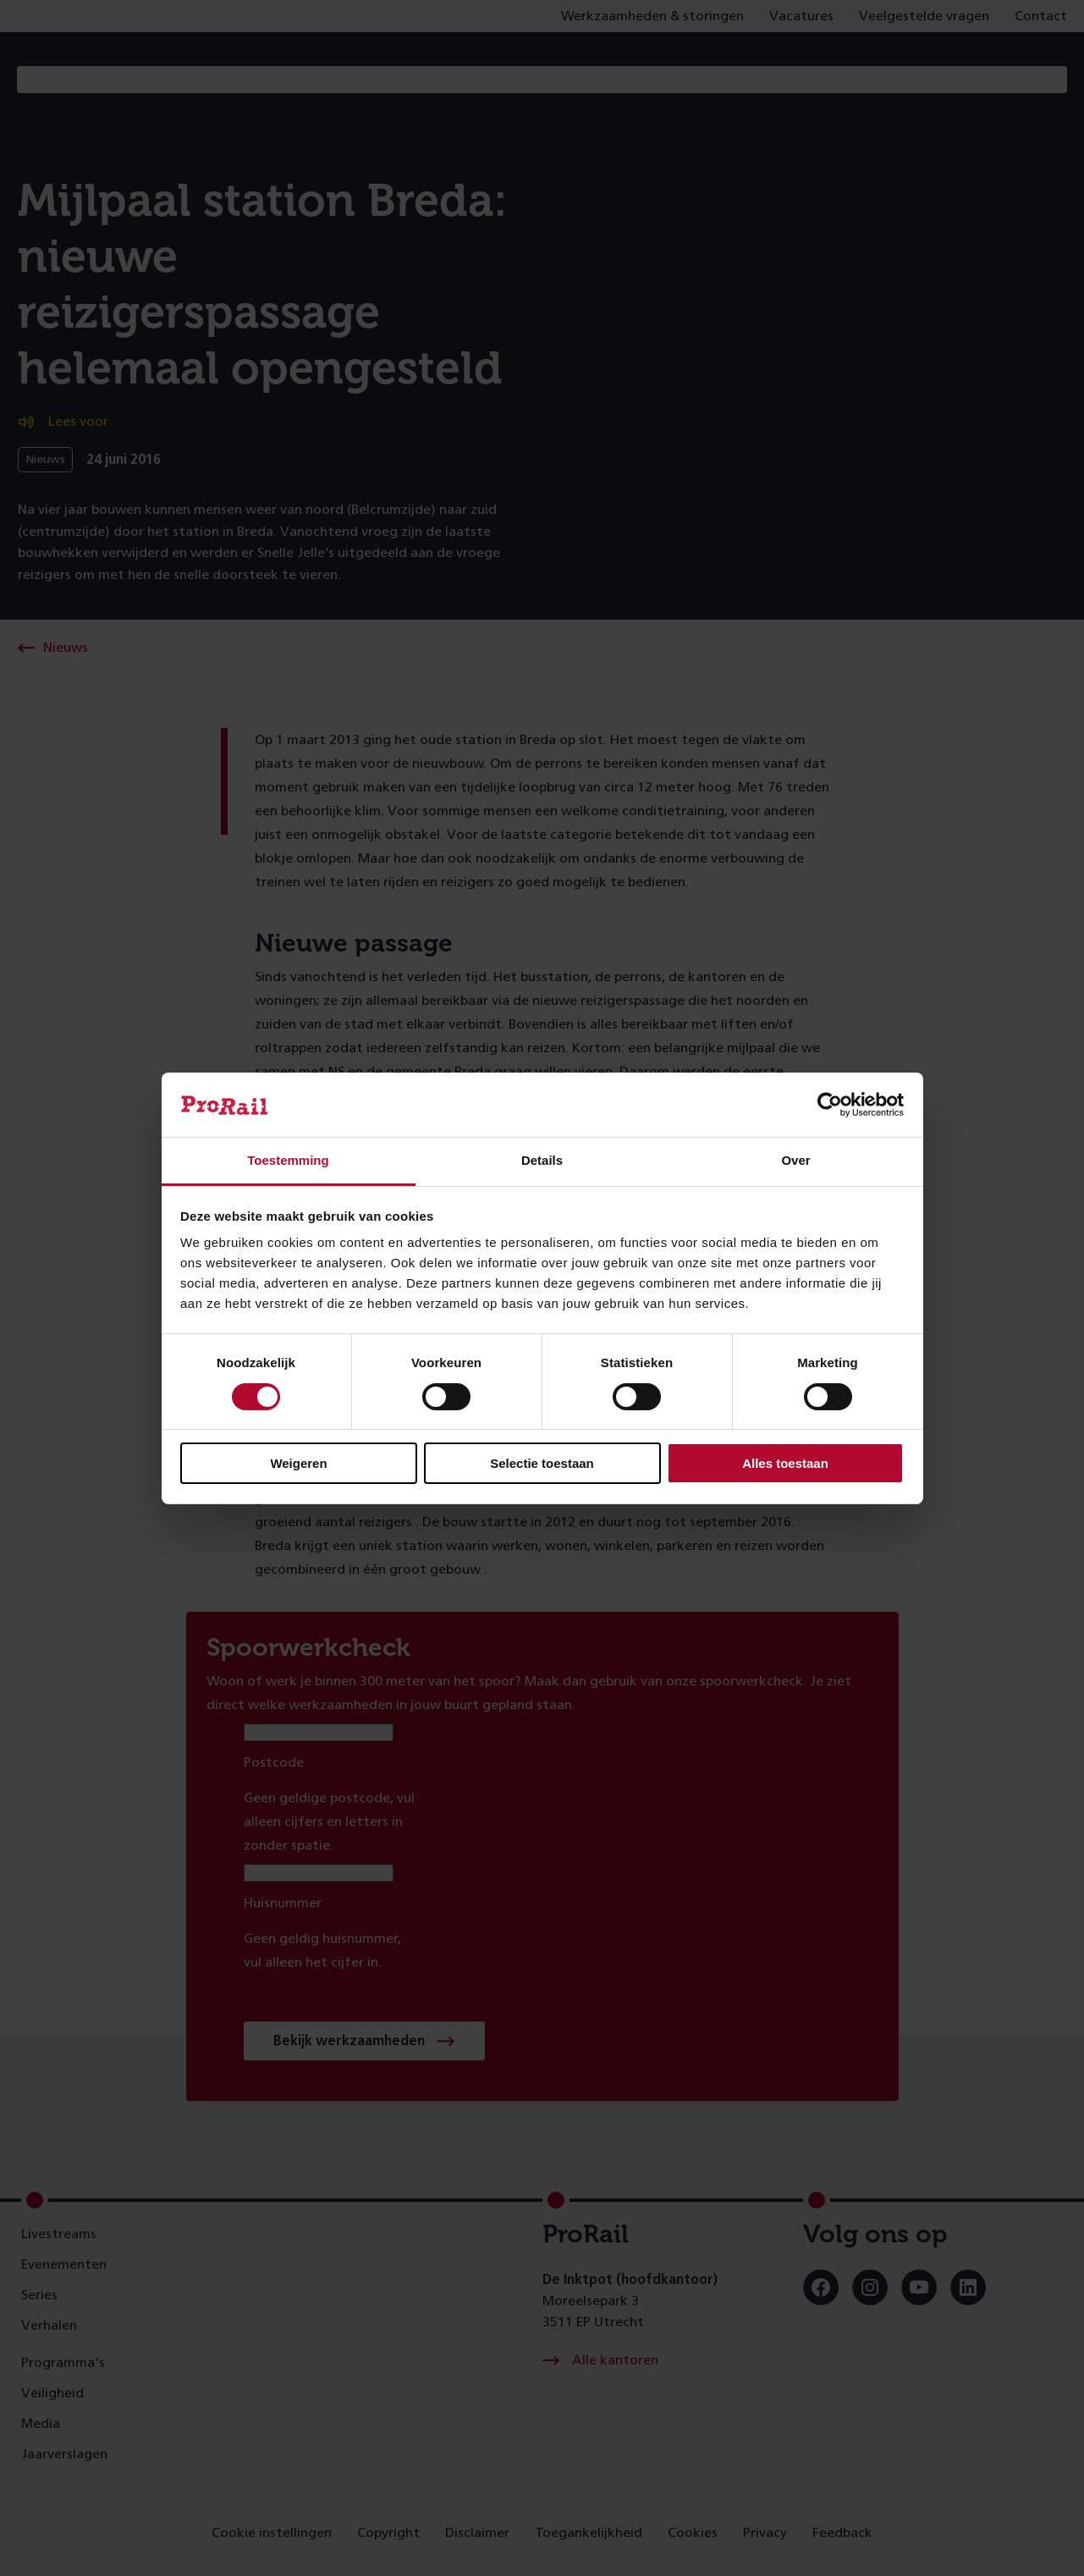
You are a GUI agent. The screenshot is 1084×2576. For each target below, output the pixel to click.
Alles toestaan (785, 1463)
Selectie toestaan (542, 1463)
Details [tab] (542, 1160)
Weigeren (298, 1463)
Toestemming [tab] (287, 1160)
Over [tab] (795, 1160)
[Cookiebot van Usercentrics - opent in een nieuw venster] (830, 1104)
